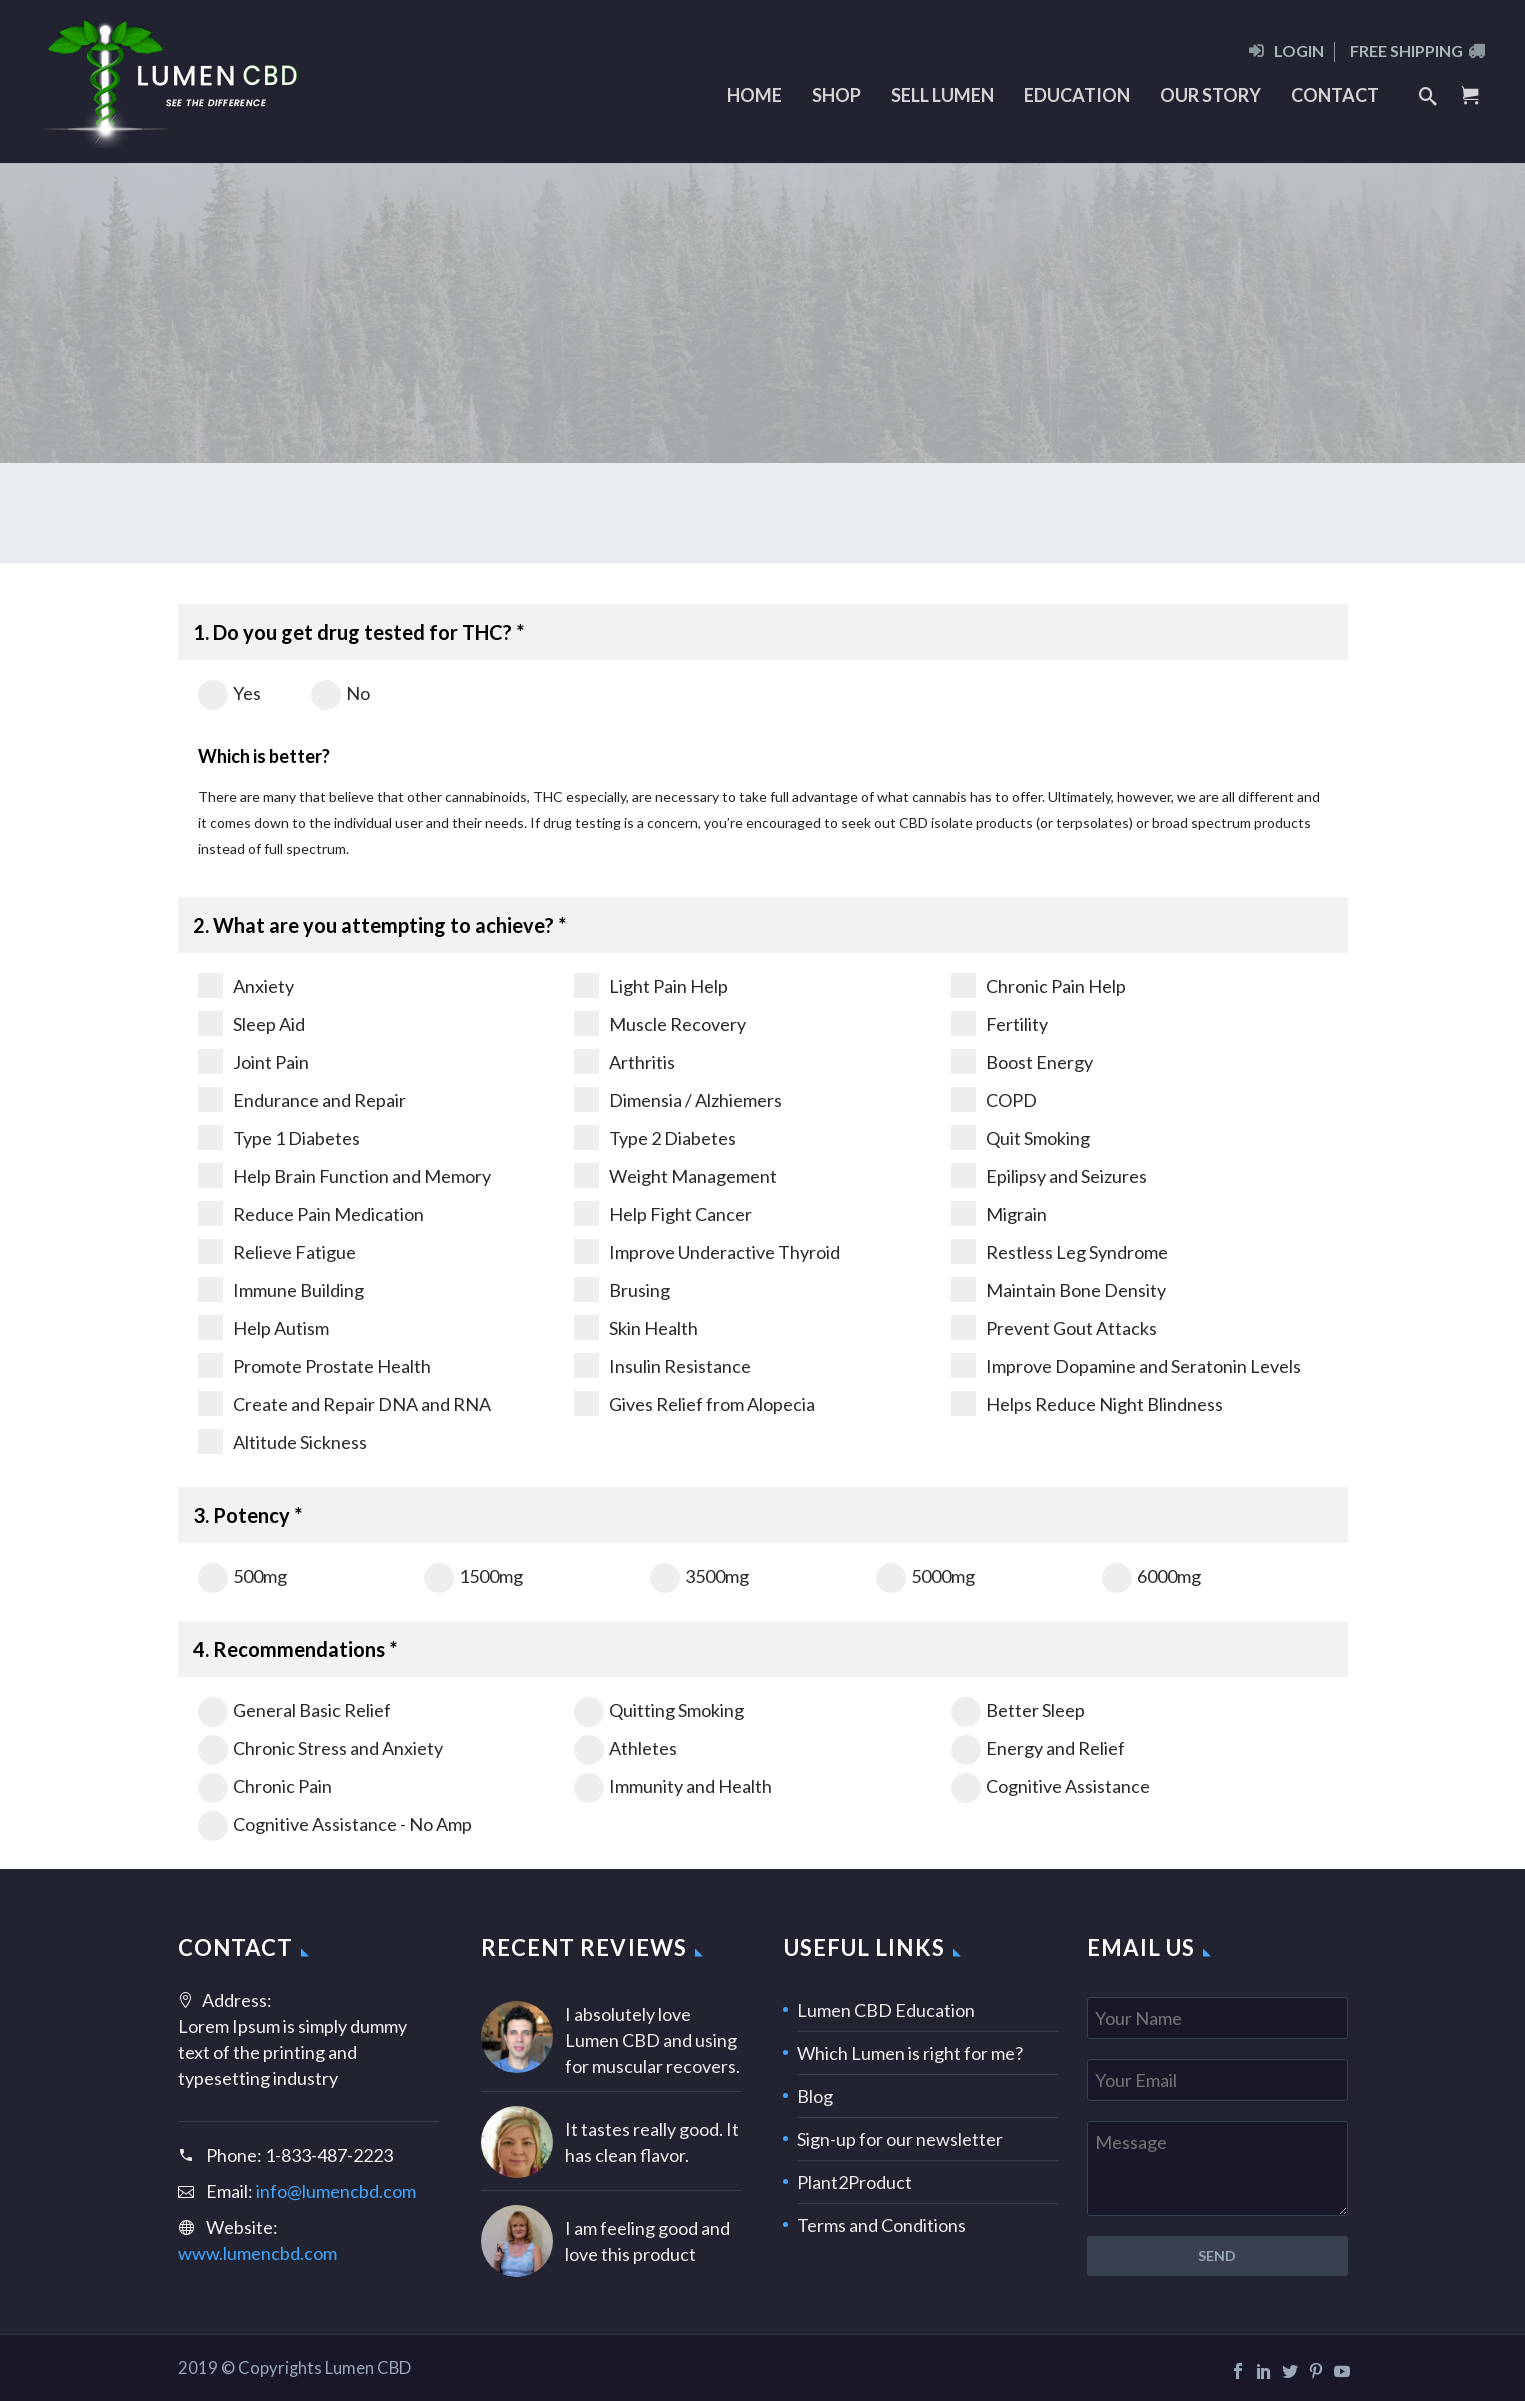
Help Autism (263, 1327)
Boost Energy (1022, 1061)
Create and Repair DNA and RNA (344, 1403)
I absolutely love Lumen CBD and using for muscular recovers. (652, 2040)
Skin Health (636, 1327)
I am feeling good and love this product (647, 2241)
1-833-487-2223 (329, 2155)
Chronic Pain (265, 1786)
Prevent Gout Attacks (1054, 1327)
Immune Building (281, 1289)
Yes (229, 693)
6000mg (1151, 1576)
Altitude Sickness (282, 1441)
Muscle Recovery (660, 1023)
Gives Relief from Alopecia (694, 1403)
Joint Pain (253, 1061)
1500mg (473, 1576)
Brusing (622, 1289)
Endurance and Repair (302, 1099)
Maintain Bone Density (1058, 1289)
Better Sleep (1018, 1710)
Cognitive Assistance (1050, 1786)
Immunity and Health (673, 1786)
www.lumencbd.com (257, 2253)
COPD (994, 1099)
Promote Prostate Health (314, 1365)
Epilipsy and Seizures (1049, 1175)
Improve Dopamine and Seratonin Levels (1126, 1365)
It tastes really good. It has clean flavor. (652, 2142)
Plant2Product (854, 2182)
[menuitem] (1292, 58)
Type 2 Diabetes (655, 1137)
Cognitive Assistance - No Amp (335, 1824)
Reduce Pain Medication (311, 1213)
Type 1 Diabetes (279, 1137)
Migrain (999, 1213)
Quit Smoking (1020, 1137)
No (340, 693)
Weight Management (675, 1175)
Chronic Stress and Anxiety (320, 1748)
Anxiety (246, 985)
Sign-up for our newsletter (900, 2139)
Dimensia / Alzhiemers (678, 1099)
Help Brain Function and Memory (344, 1175)
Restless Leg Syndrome (1059, 1251)
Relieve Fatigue (277, 1251)
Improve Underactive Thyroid (707, 1251)
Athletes (625, 1748)
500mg (242, 1576)
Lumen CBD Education (886, 2010)
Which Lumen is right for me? (910, 2053)
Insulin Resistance (662, 1365)
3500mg (699, 1576)
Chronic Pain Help (1038, 985)
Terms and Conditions (881, 2225)
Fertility (999, 1023)
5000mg (925, 1576)
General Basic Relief (294, 1710)
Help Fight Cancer (663, 1213)
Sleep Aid (251, 1023)
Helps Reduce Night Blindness (1087, 1403)
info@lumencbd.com (336, 2191)
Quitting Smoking (659, 1710)
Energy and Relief (1038, 1748)
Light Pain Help (651, 985)
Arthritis (624, 1061)
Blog (815, 2096)
